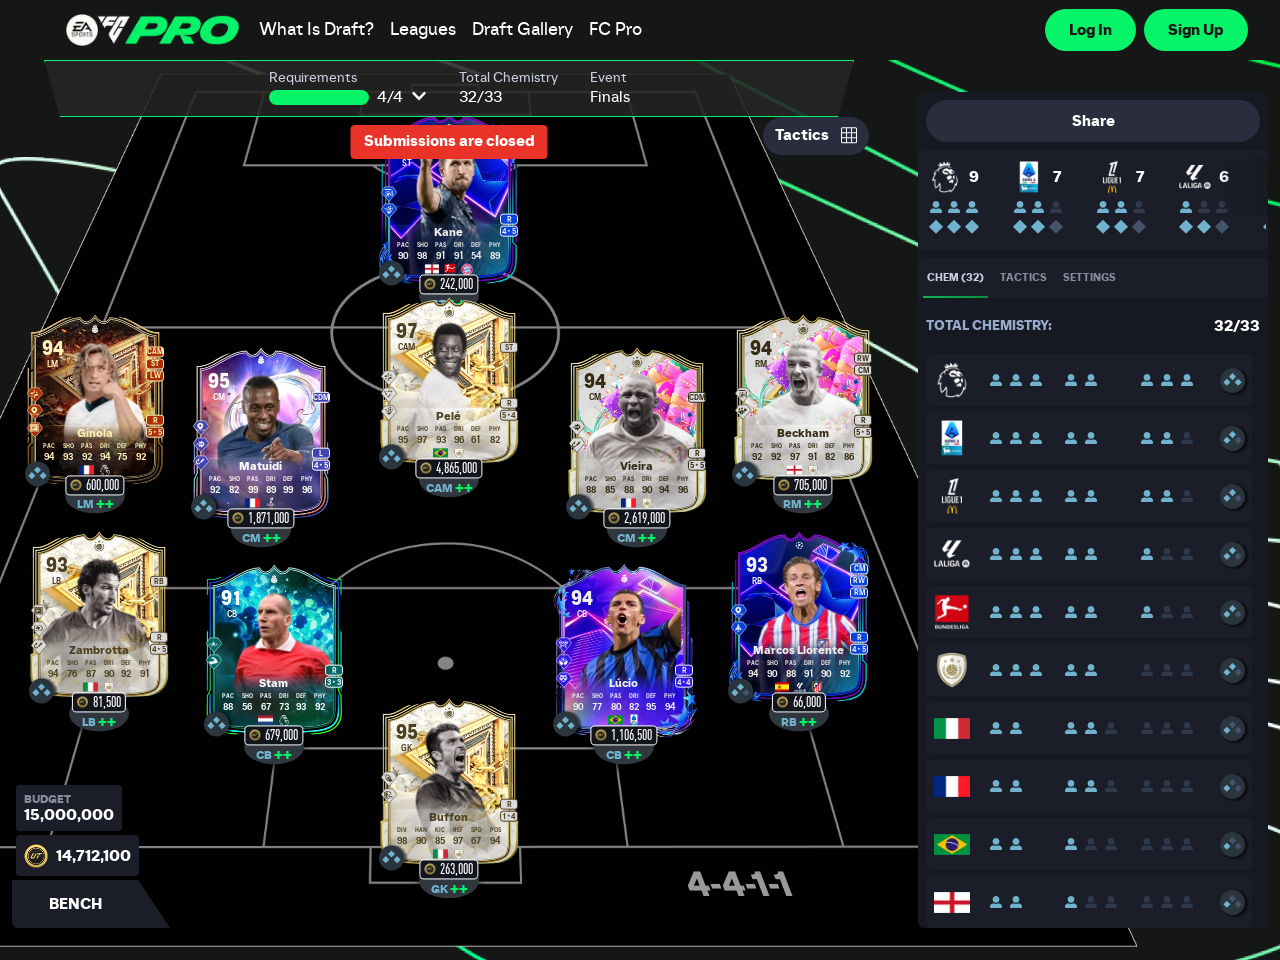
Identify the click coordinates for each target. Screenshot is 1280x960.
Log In (1090, 30)
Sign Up (1196, 30)
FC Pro (615, 30)
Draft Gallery (522, 30)
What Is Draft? (316, 30)
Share (1093, 121)
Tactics (816, 135)
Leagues (423, 30)
